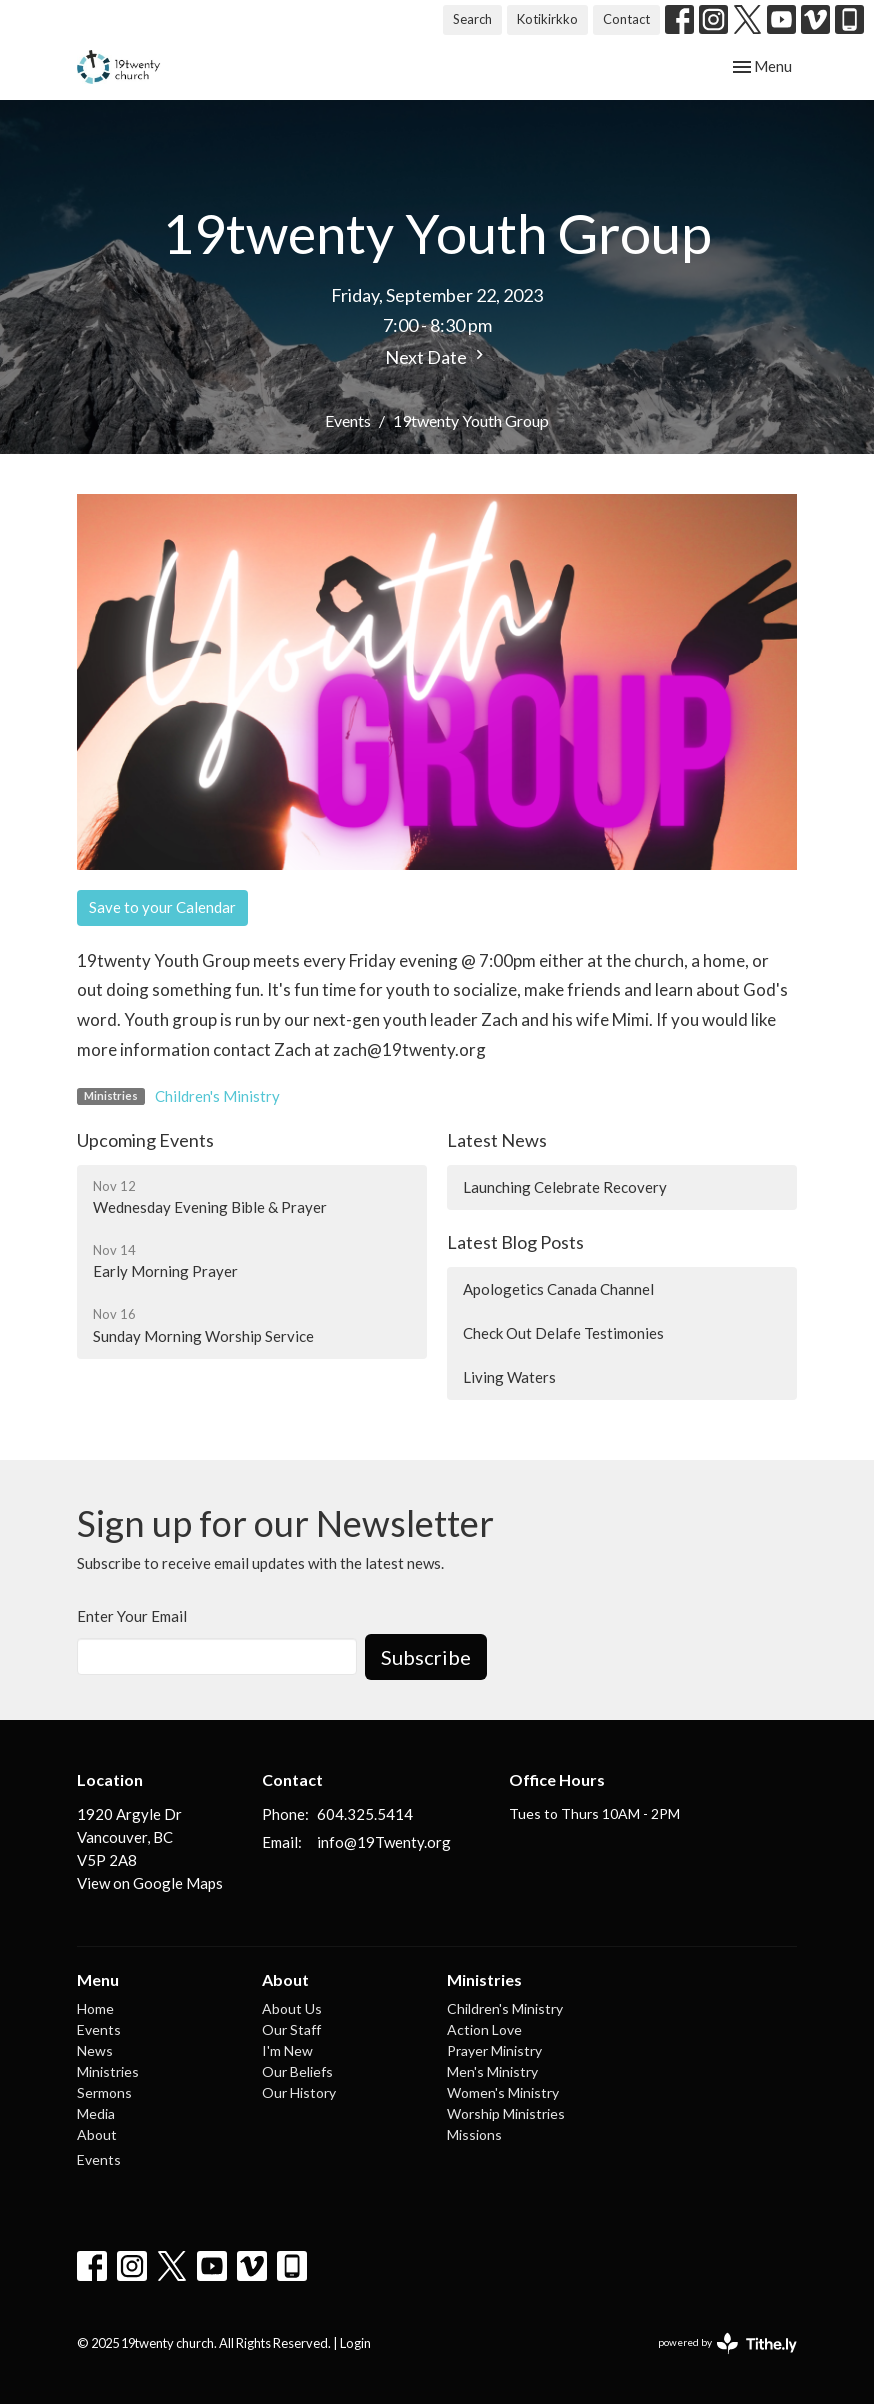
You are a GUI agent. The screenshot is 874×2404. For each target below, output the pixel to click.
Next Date (437, 356)
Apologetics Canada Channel (558, 1289)
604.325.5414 (365, 1814)
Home (95, 2008)
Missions (474, 2134)
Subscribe (426, 1657)
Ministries (108, 2071)
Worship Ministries (506, 2113)
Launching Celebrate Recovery (565, 1187)
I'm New (287, 2050)
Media (96, 2113)
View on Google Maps (150, 1883)
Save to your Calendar (162, 907)
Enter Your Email (132, 1616)
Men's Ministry (492, 2071)
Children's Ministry (217, 1096)
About (97, 2134)
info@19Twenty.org (384, 1842)
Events (348, 420)
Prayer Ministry (494, 2050)
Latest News (497, 1140)
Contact (626, 19)
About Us (292, 2008)
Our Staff (291, 2029)
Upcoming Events (145, 1140)
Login (355, 2343)
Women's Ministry (503, 2092)
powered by (727, 2343)
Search (472, 19)
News (95, 2050)
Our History (299, 2092)
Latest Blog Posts (515, 1242)
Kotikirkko (547, 19)
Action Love (484, 2029)
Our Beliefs (297, 2071)
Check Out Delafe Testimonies (563, 1333)
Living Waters (509, 1377)
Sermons (104, 2092)
